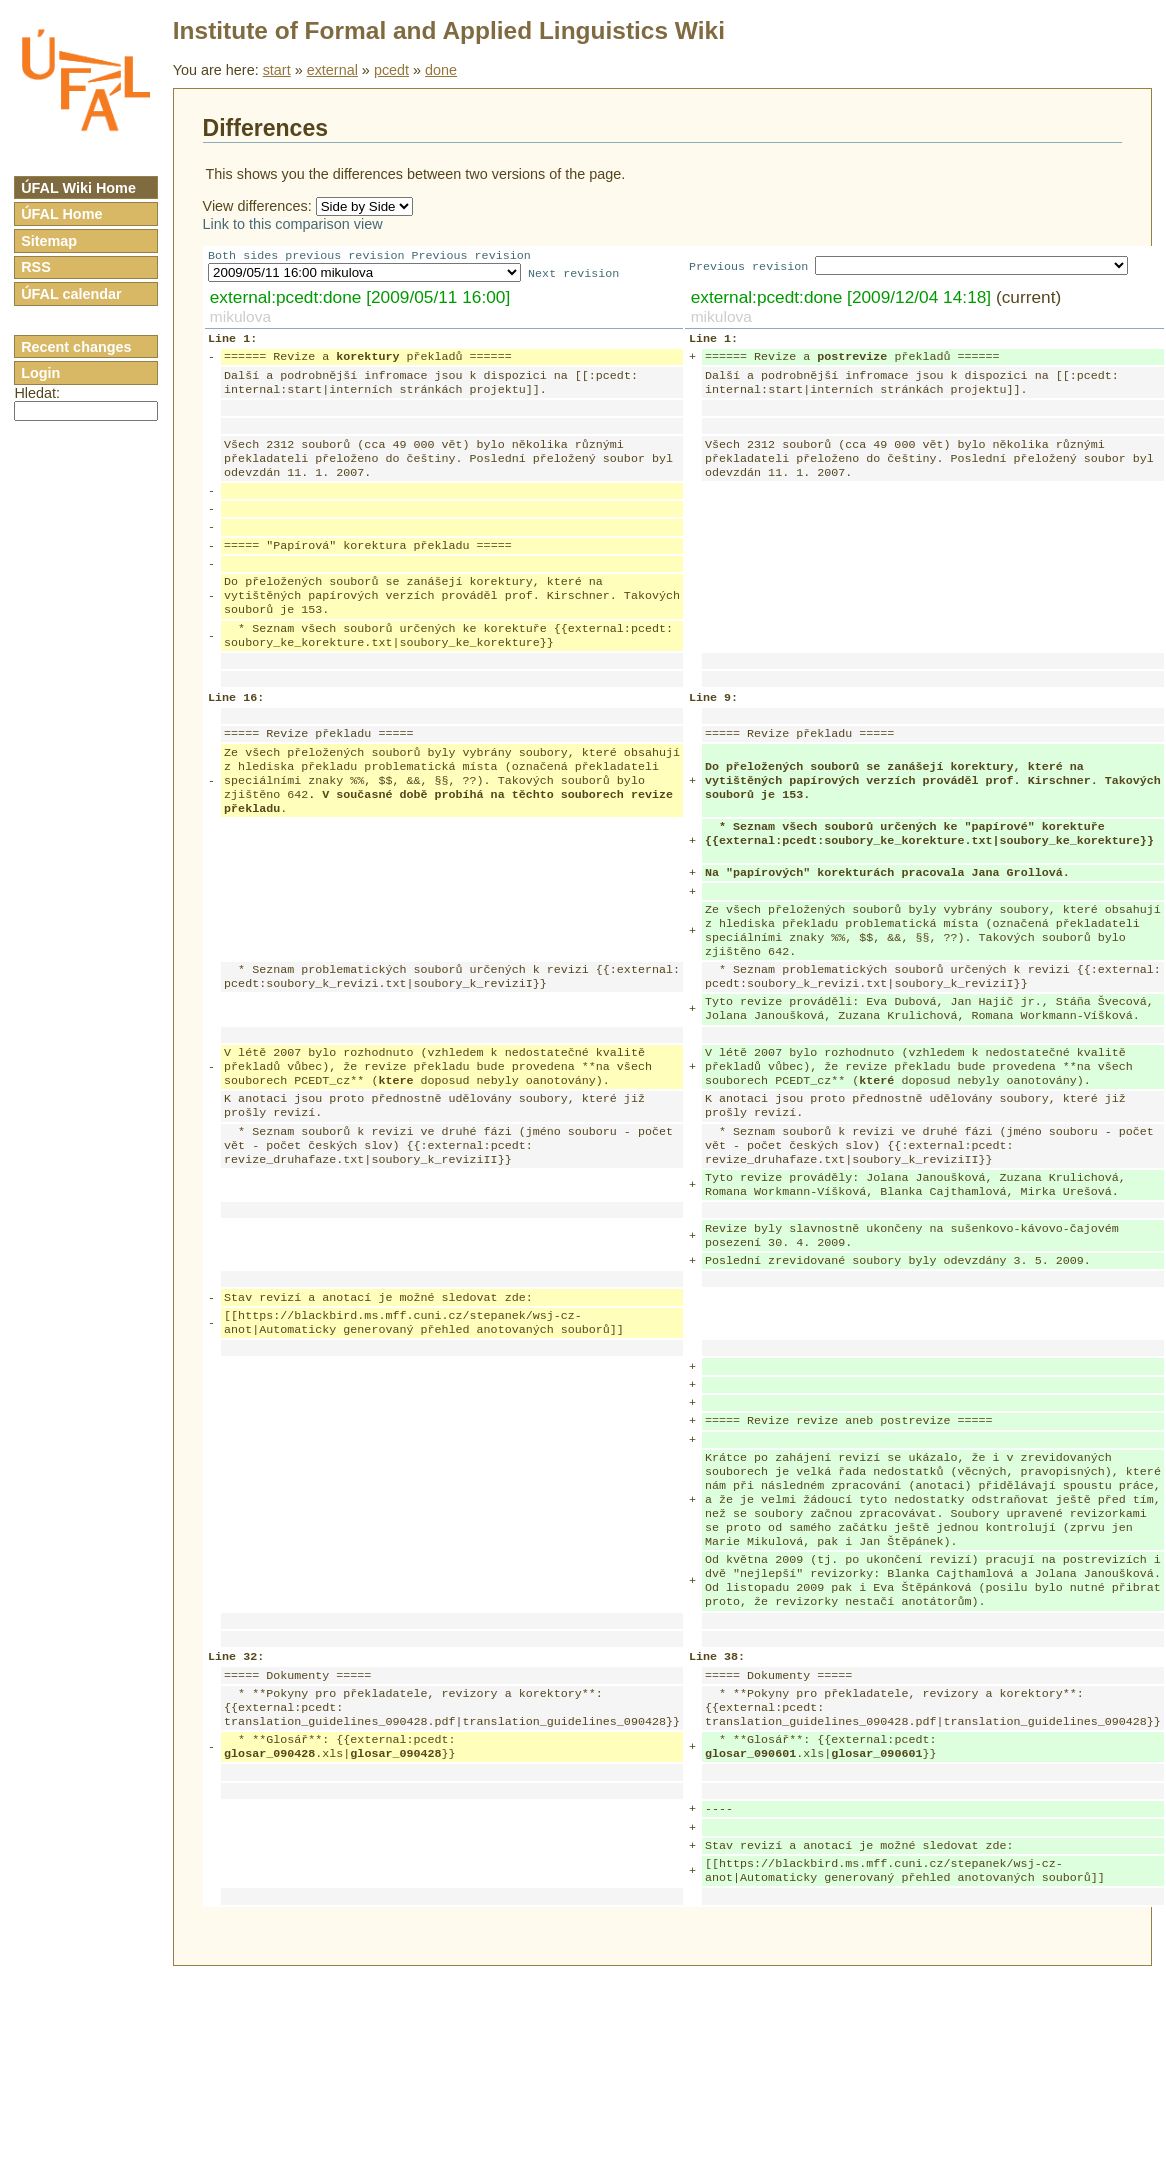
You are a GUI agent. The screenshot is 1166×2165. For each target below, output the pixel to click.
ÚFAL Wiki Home (78, 188)
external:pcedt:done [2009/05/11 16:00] (360, 299)
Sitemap (49, 241)
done (441, 70)
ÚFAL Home (61, 214)
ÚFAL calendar (71, 294)
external (332, 70)
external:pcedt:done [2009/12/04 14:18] (841, 299)
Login (40, 373)
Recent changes (76, 347)
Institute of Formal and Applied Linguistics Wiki (449, 30)
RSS (36, 267)
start (277, 70)
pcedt (391, 70)
